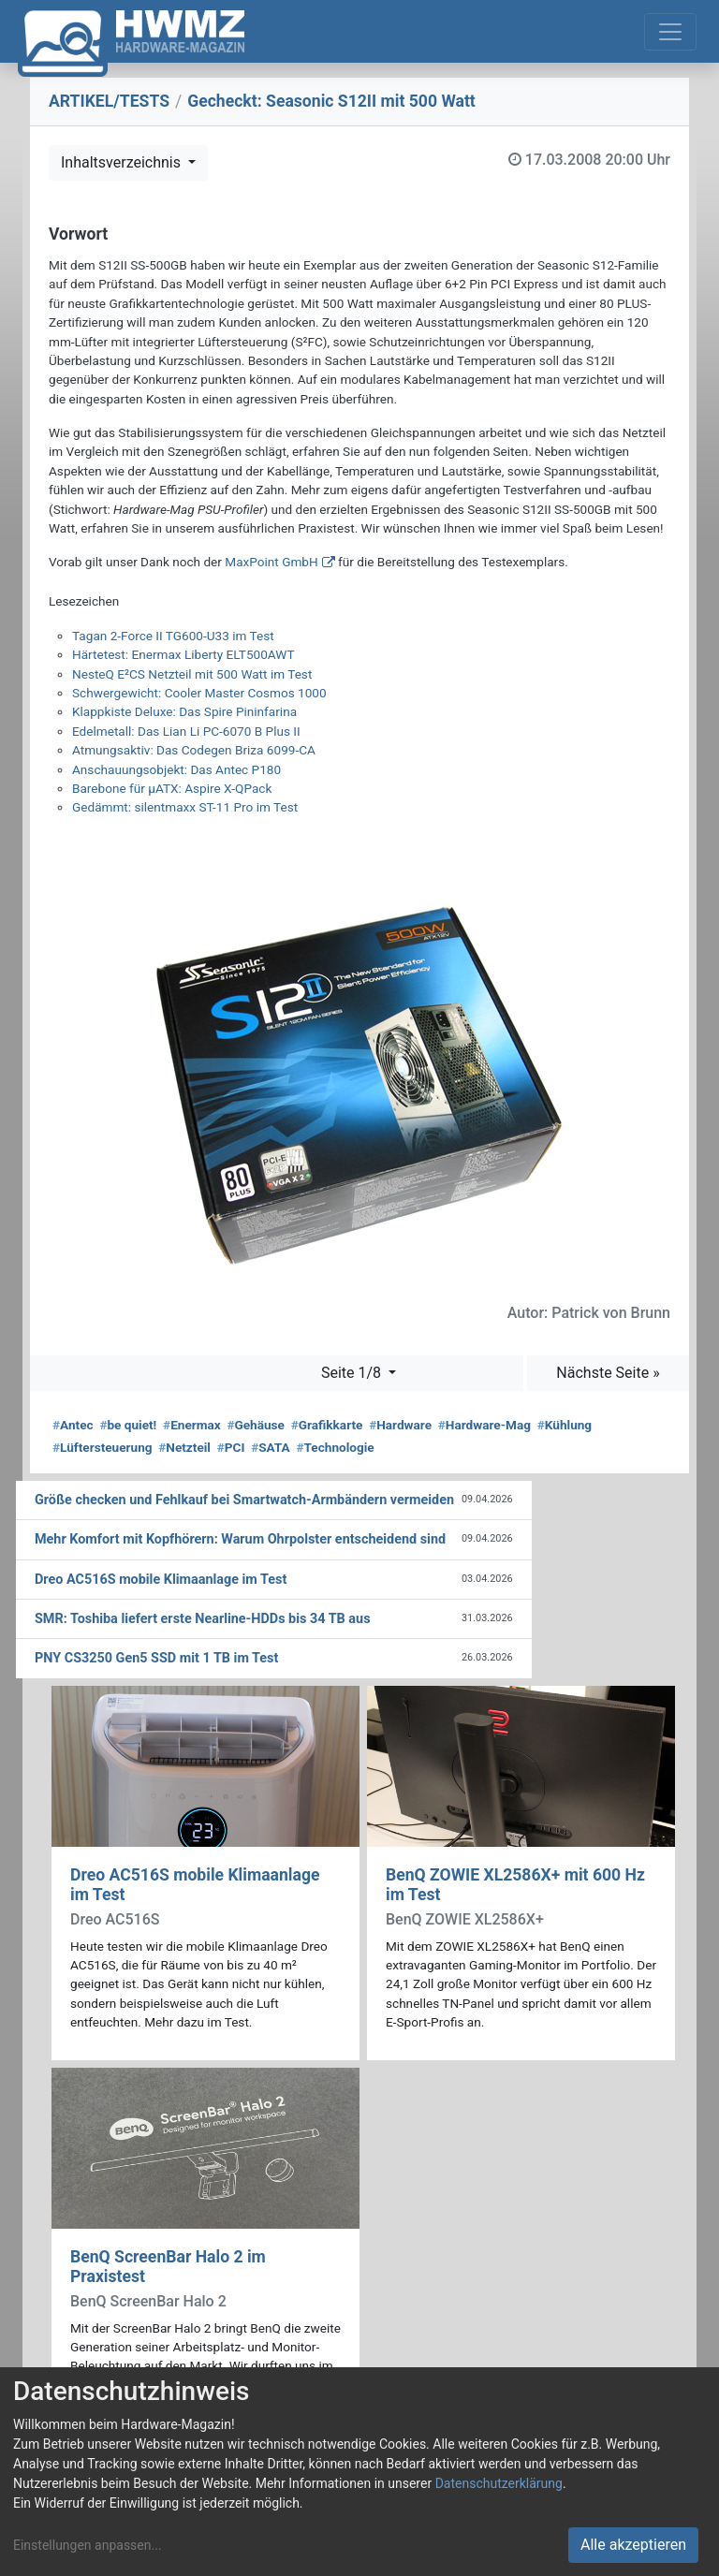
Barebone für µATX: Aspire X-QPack (171, 788)
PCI (231, 1447)
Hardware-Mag (484, 1424)
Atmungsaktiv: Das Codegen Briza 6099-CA (193, 749)
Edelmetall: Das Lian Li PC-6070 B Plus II (186, 731)
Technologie (335, 1447)
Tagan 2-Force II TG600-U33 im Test (173, 635)
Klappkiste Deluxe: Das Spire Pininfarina (184, 711)
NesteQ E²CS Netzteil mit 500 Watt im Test (192, 673)
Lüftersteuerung (102, 1447)
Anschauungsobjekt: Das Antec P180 (176, 769)
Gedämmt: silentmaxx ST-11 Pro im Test (185, 806)
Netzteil (184, 1447)
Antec (73, 1424)
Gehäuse (256, 1424)
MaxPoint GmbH (271, 561)
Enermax (192, 1424)
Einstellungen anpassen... (87, 2545)
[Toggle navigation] (670, 32)
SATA (270, 1447)
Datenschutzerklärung (499, 2483)
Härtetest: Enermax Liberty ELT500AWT (183, 654)
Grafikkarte (327, 1424)
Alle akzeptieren (633, 2545)
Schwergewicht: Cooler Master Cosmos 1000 (199, 692)
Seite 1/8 (353, 1373)
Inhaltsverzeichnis (122, 162)
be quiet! (127, 1424)
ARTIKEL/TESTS (109, 101)
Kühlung (564, 1424)
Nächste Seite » (607, 1373)
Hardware (400, 1424)
